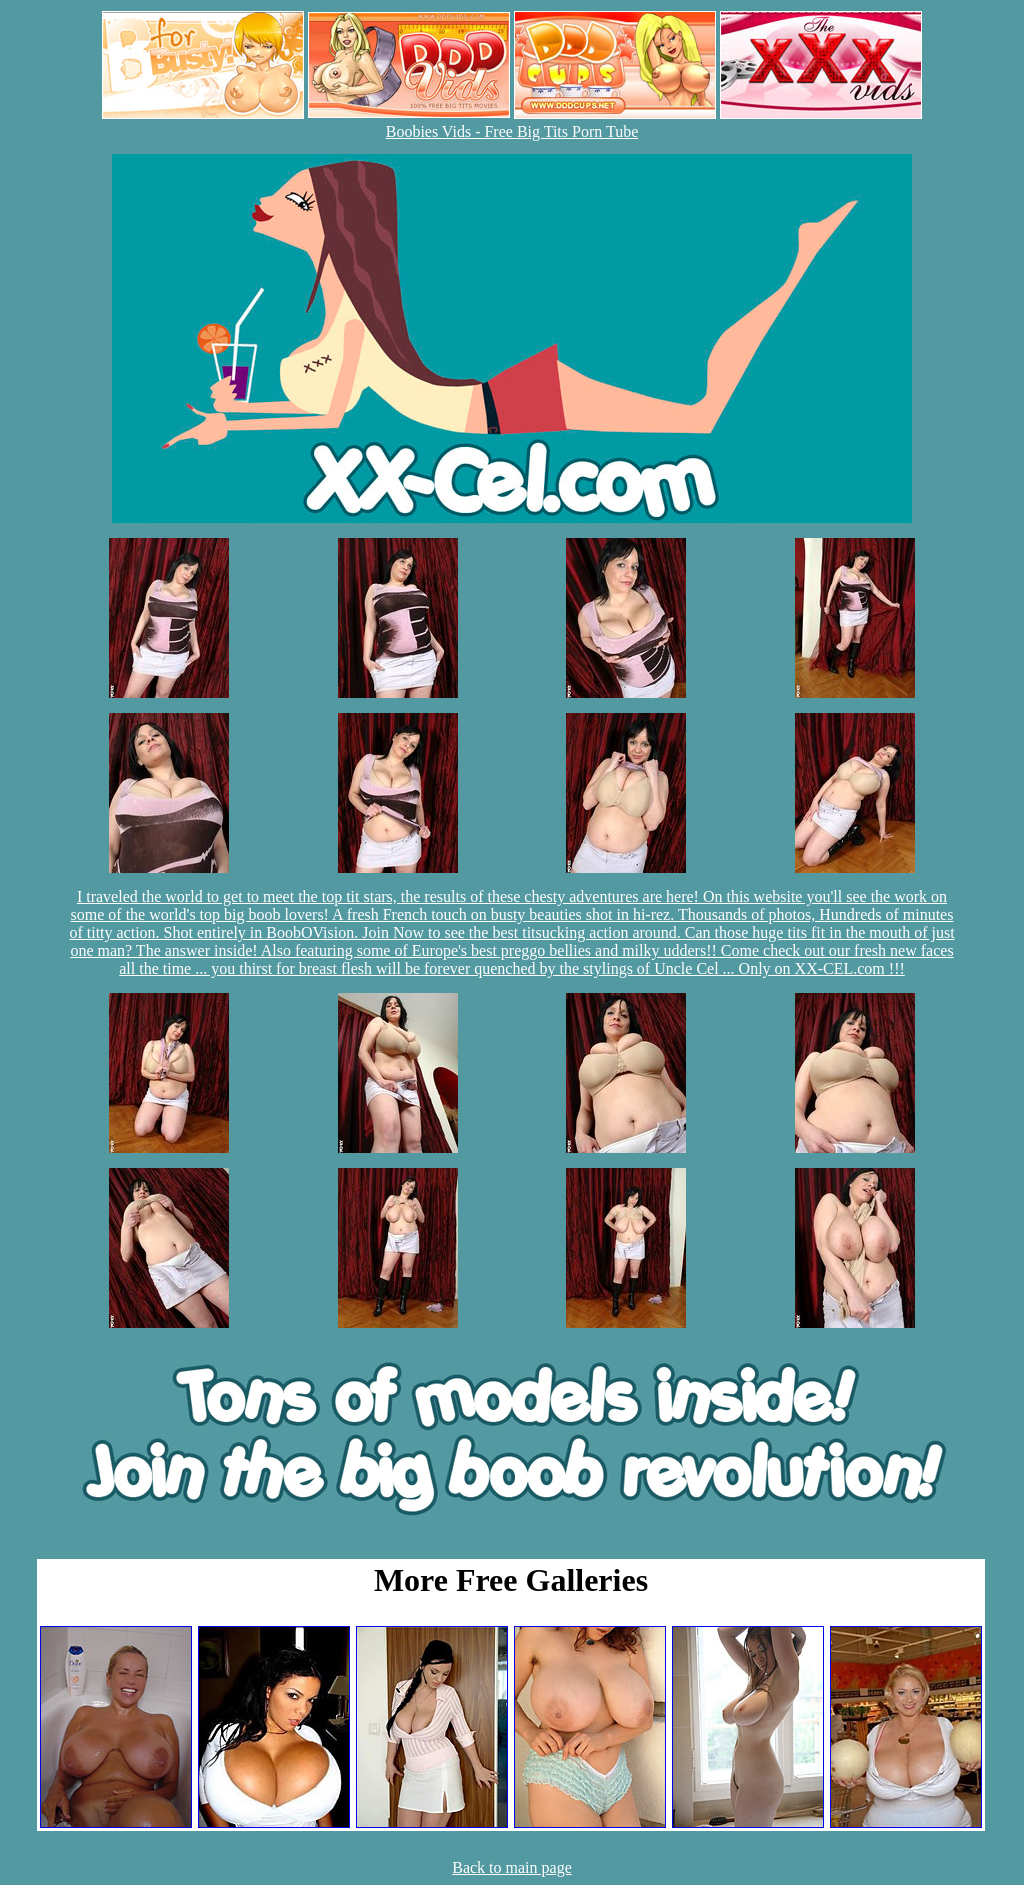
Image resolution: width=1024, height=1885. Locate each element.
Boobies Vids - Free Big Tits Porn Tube (512, 131)
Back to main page (512, 1867)
